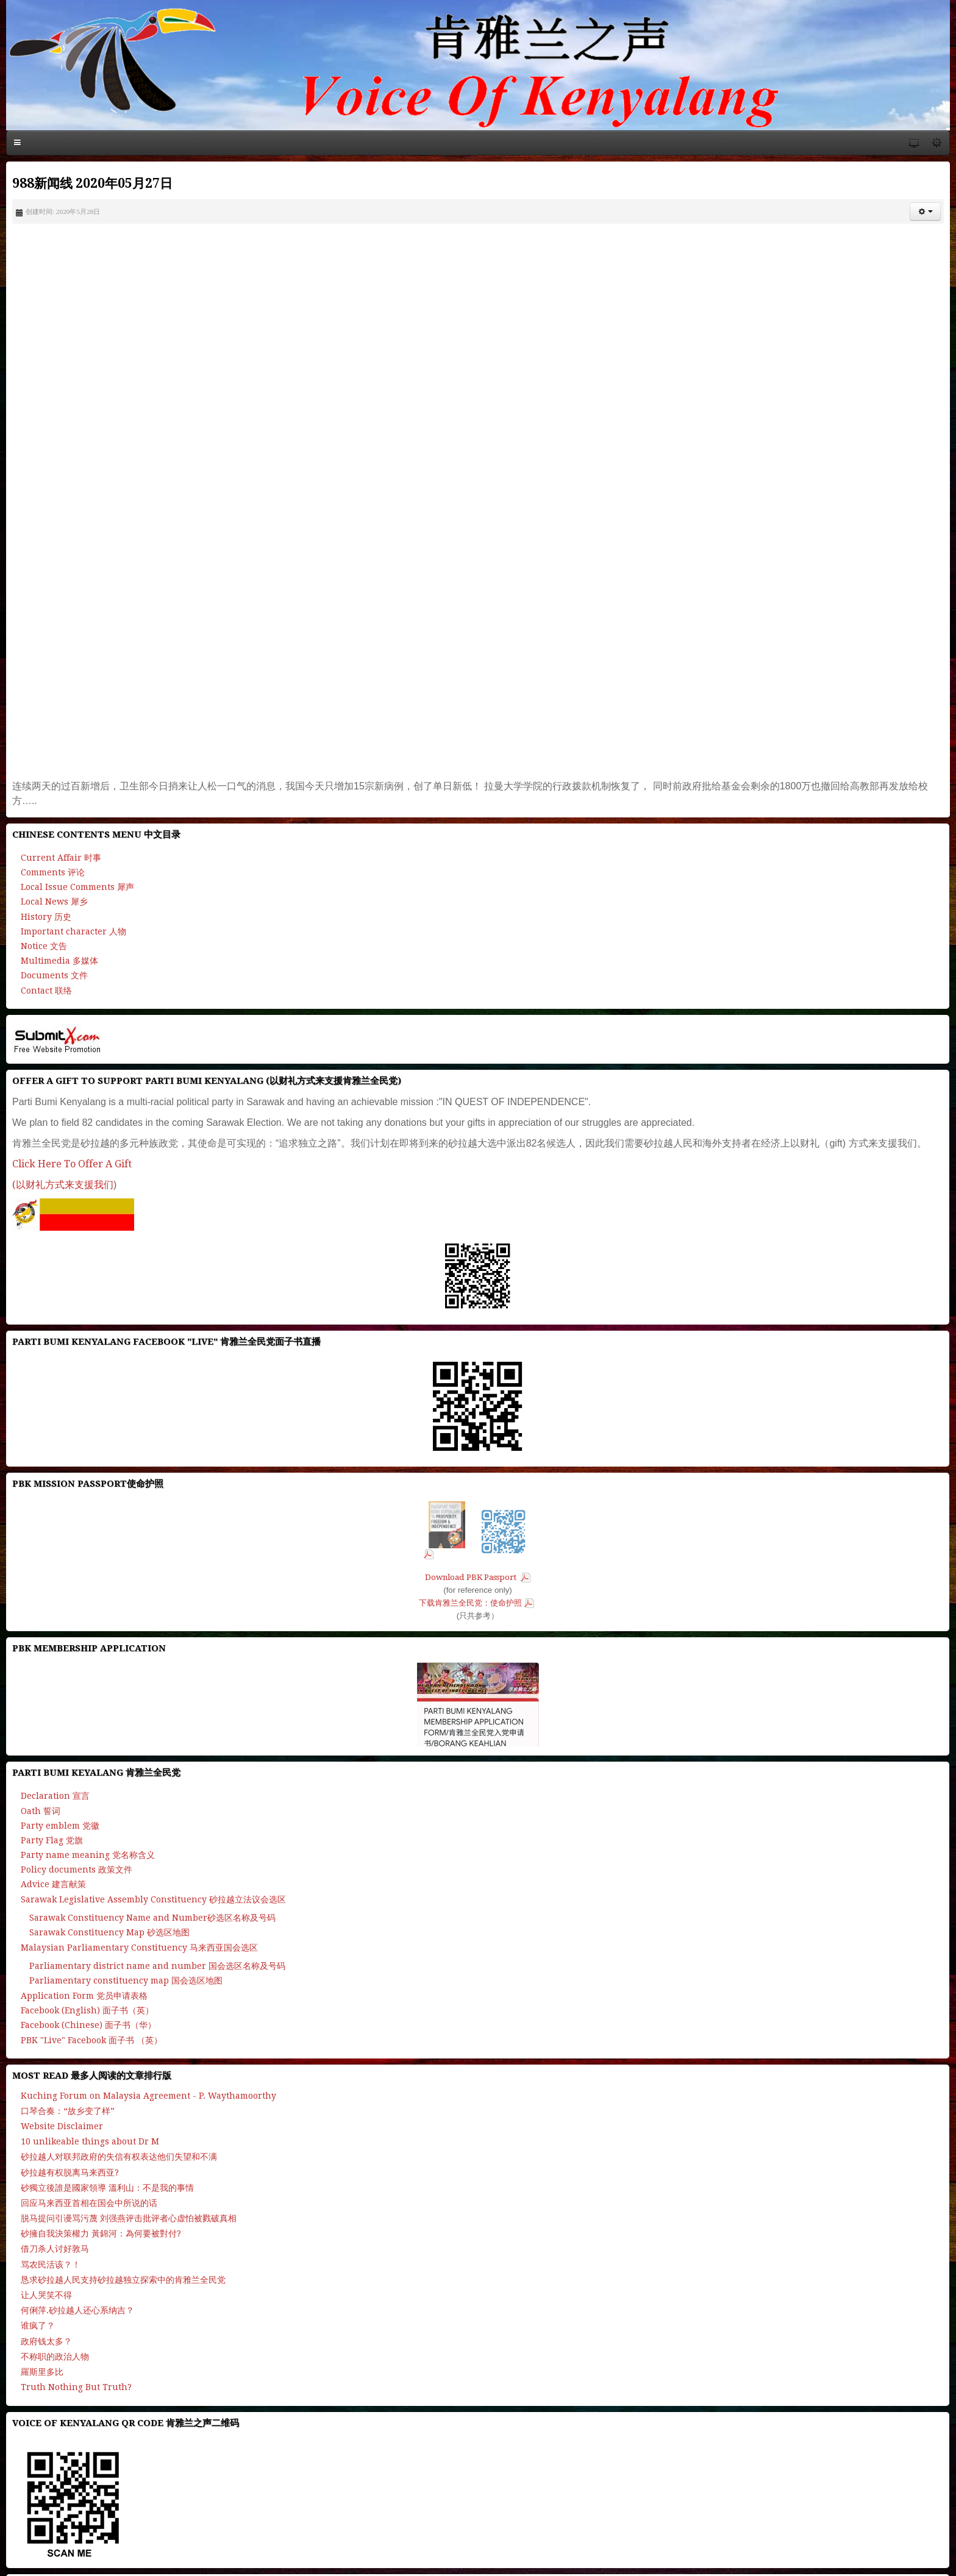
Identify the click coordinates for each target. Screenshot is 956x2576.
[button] (925, 211)
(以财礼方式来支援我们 (62, 1184)
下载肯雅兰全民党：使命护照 (470, 1602)
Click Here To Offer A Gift (72, 1164)
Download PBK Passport (471, 1577)
